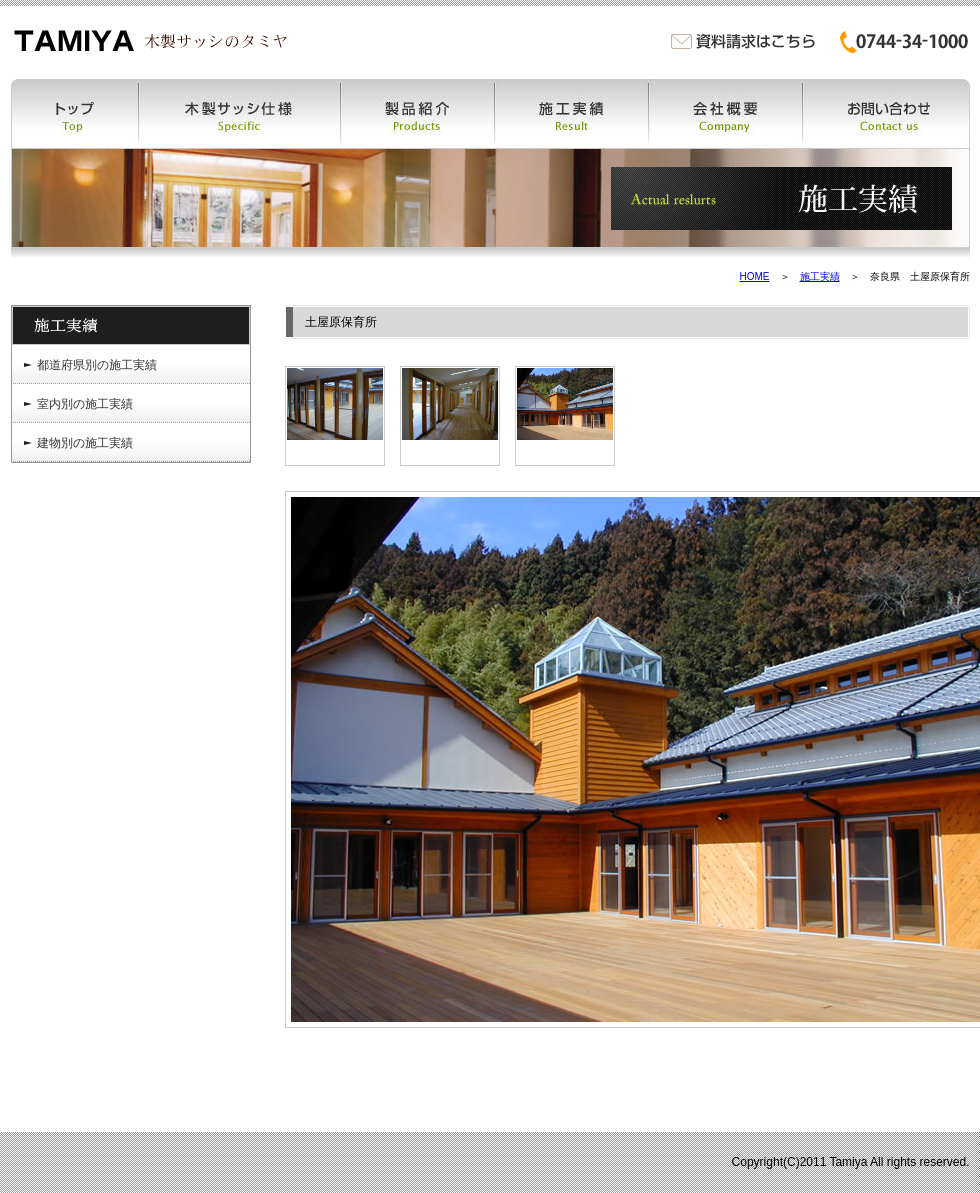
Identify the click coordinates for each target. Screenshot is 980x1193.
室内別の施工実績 (85, 404)
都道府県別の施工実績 (97, 365)
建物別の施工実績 (85, 443)
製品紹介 (418, 113)
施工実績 (572, 113)
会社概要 (726, 113)
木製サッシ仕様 (240, 113)
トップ (75, 113)
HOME (755, 276)
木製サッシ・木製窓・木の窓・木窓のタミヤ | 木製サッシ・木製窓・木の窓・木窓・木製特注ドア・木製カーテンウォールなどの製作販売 (150, 40)
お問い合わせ (886, 113)
